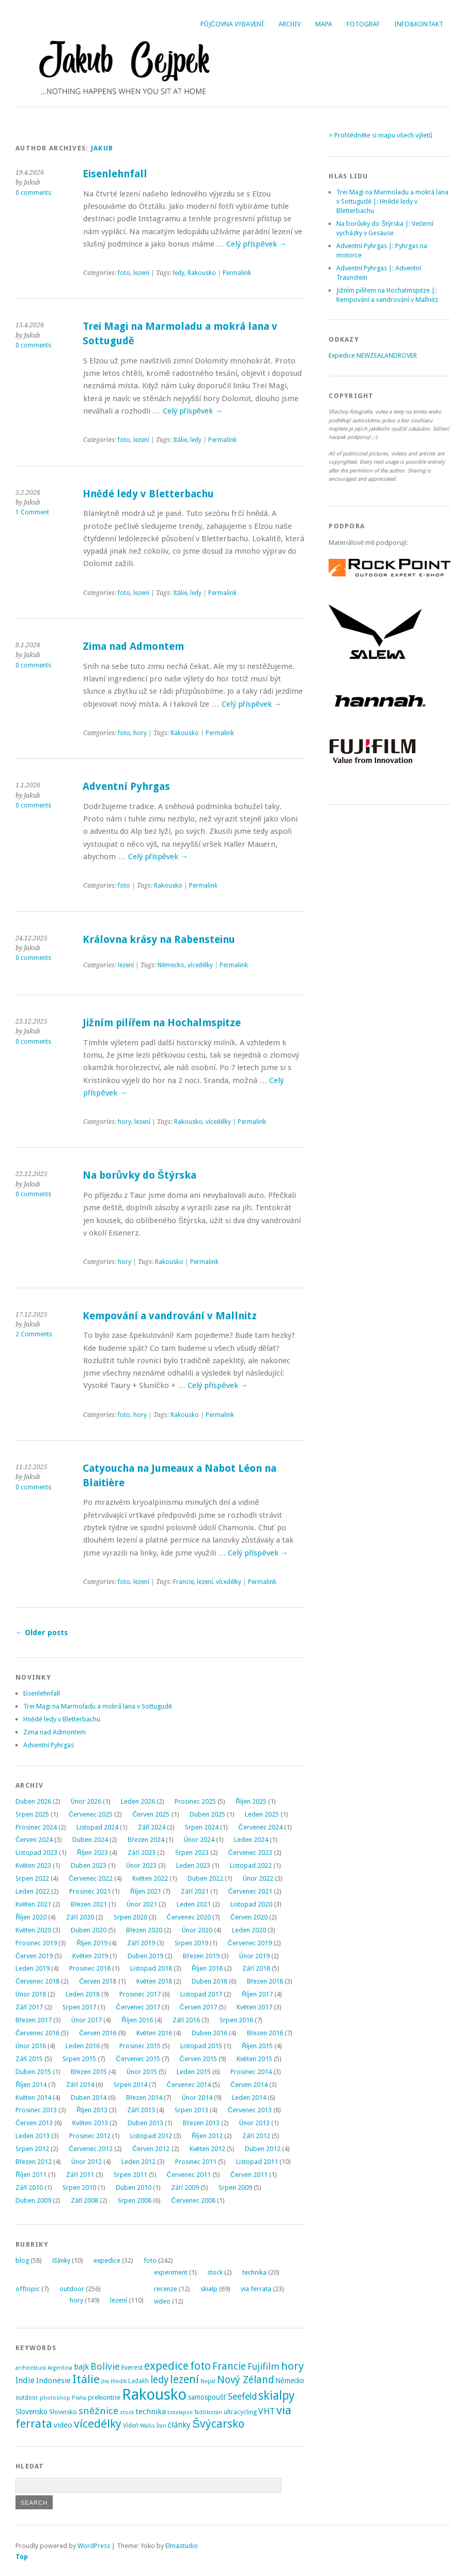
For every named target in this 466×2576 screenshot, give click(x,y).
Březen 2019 (201, 1956)
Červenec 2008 (193, 2200)
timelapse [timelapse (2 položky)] (180, 2412)
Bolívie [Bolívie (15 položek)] (105, 2366)
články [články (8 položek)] (179, 2425)
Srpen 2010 (79, 2187)
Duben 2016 (209, 2033)
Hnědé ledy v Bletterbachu (148, 494)
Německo (171, 965)
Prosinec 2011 (195, 2162)
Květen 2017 (254, 2007)
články (61, 2260)
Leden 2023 (193, 1865)
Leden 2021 (194, 1904)
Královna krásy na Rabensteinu (159, 940)
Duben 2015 (33, 2072)
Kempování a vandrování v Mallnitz (170, 1316)
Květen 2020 (33, 1930)
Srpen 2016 (236, 2020)
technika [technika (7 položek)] (150, 2411)
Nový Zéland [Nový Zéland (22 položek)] (245, 2380)
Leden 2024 (251, 1839)
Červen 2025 (150, 1814)
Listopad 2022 (251, 1865)
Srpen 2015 (79, 2059)
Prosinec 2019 (36, 1943)
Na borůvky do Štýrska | (372, 223)
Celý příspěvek (256, 244)
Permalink (237, 273)
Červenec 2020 (189, 1917)
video (162, 2301)
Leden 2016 (83, 2046)
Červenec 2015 (138, 2059)
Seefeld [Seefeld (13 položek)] (242, 2396)
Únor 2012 (86, 2162)
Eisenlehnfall (115, 174)
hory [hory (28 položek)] (292, 2366)
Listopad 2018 (151, 1968)
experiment (171, 2272)
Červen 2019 (34, 1956)
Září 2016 (186, 2020)
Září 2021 (194, 1891)
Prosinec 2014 (251, 2072)
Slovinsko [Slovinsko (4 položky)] (63, 2412)
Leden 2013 (32, 2136)
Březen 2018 (265, 1981)
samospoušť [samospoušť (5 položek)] (207, 2397)
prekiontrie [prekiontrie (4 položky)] (104, 2397)
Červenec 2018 (37, 1981)
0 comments (33, 192)
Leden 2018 (83, 1994)
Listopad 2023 (36, 1852)
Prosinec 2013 (36, 2110)
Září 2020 (80, 1917)
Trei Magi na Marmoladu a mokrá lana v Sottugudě (97, 1706)
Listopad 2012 (151, 2136)
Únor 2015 (142, 2072)
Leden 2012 (138, 2162)
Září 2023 (141, 1852)
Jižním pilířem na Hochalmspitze (162, 1023)
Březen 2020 (144, 1930)
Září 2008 (84, 2200)
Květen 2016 (154, 2033)
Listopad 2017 (201, 1994)
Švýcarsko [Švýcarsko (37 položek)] (218, 2423)
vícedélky (200, 965)
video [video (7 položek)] (63, 2425)
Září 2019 (140, 1943)
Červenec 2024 (260, 1827)
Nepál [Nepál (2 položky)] (207, 2381)
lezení (141, 273)
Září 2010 (29, 2187)
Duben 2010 (133, 2187)
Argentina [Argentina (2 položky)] (60, 2368)
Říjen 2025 (251, 1801)
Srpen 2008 (134, 2200)
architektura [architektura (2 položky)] (30, 2368)
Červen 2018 (97, 1981)
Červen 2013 (34, 2123)
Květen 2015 (254, 2059)
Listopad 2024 (97, 1827)
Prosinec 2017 (140, 1994)
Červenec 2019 (250, 1943)
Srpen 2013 (191, 2110)
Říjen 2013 (91, 2110)
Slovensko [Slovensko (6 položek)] (31, 2411)
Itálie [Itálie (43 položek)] (86, 2379)
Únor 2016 (30, 2046)
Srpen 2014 (130, 2085)
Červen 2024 (34, 1839)
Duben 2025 (207, 1814)
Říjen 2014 (30, 2085)
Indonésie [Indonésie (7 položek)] (53, 2380)
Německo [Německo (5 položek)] (289, 2380)
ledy (178, 273)
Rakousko (202, 273)
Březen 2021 (89, 1904)
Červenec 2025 (91, 1814)
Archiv (289, 24)
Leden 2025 (262, 1814)
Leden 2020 (249, 1930)
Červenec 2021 (250, 1891)
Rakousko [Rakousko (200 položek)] (154, 2394)
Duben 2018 (209, 1981)
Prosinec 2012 (90, 2136)
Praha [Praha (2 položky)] (79, 2398)
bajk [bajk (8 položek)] (81, 2367)
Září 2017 (29, 2007)
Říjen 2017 (257, 1994)
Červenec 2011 (189, 2174)
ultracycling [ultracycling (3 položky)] (240, 2412)
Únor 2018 (30, 1994)
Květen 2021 (33, 1904)
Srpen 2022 (32, 1878)
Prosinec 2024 (36, 1827)
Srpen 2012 (32, 2149)
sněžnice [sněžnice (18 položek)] (98, 2411)
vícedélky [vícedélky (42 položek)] (97, 2423)
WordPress (93, 2546)
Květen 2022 (150, 1878)
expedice (107, 2260)
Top (21, 2556)
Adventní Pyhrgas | (364, 246)
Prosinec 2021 (90, 1891)
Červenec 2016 (37, 2033)
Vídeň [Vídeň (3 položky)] (130, 2425)
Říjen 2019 (91, 1943)
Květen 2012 (207, 2149)
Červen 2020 (249, 1917)
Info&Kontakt (418, 24)
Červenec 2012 (91, 2149)
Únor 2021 (142, 1904)
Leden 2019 (32, 1968)
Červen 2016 (97, 2033)
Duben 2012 (263, 2149)
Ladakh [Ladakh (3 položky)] (138, 2381)
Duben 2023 (88, 1865)
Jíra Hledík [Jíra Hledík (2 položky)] (114, 2381)
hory (140, 733)
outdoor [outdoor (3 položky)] (26, 2397)
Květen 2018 (154, 1981)
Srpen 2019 (191, 1943)
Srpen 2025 (32, 1814)
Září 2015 (29, 2059)
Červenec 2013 (250, 2110)
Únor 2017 (86, 2020)
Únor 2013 (254, 2123)
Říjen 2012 (207, 2136)
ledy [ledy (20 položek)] (159, 2380)
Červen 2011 (249, 2174)
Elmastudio (181, 2546)
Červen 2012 (150, 2149)
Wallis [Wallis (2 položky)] (147, 2425)
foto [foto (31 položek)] (200, 2365)
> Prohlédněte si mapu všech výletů (380, 135)
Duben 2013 (145, 2123)
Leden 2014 (249, 2097)
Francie (183, 1582)
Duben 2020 (88, 1930)
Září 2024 (151, 1827)
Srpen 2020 (130, 1917)
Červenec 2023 (250, 1852)
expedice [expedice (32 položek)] (166, 2365)
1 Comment (32, 512)
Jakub (102, 148)
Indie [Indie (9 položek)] (25, 2380)
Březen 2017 (33, 2020)
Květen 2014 (33, 2097)
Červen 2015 (198, 2059)
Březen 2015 (89, 2072)
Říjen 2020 (30, 1917)
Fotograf (363, 24)
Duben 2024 (90, 1839)
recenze (165, 2289)
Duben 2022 (205, 1878)
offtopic (27, 2289)
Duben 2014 (88, 2097)
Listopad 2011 (257, 2162)
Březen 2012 (33, 2162)
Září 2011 (80, 2174)
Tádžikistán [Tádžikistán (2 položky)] (208, 2412)
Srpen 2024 (202, 1827)
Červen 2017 (198, 2007)
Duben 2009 (33, 2200)
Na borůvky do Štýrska (139, 1175)
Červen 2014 (249, 2085)
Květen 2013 (90, 2123)
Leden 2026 (138, 1801)
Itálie (180, 440)
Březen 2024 (146, 1839)
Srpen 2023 (192, 1852)
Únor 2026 (86, 1801)
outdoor (71, 2289)
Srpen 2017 (79, 2007)
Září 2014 (80, 2085)
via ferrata (256, 2289)
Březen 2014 (144, 2097)
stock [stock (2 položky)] (127, 2412)
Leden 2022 (32, 1891)
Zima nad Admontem (133, 646)
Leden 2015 (194, 2072)
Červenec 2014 (189, 2085)
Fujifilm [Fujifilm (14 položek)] (263, 2366)
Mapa (323, 24)
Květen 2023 (33, 1865)
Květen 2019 (90, 1956)
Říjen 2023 (92, 1852)
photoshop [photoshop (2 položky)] (55, 2398)
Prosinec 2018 (90, 1968)
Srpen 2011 (130, 2174)
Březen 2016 (265, 2033)
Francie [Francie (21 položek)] (229, 2366)
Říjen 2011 (30, 2174)
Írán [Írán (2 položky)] (161, 2425)
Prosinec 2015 (140, 2046)
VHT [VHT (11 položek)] (266, 2411)
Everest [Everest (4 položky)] (132, 2367)
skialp (209, 2289)
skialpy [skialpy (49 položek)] (276, 2395)
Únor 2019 (254, 1956)
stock (215, 2272)
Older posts (41, 1632)
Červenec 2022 (91, 1878)
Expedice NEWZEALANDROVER (373, 355)
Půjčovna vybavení (232, 24)
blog (22, 2260)
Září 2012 (256, 2136)
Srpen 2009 (235, 2187)
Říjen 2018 (207, 1968)
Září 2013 (140, 2110)
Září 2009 (184, 2187)
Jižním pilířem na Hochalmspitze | (385, 290)
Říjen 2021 (145, 1891)
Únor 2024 (199, 1839)
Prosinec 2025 (195, 1801)
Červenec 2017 (138, 2007)
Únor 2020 (197, 1930)
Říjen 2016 (136, 2020)
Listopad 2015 (201, 2046)
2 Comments (33, 1334)
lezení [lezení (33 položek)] (184, 2379)
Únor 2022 (258, 1878)
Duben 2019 (145, 1956)
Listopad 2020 (251, 1904)
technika (254, 2272)
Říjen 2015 (257, 2046)
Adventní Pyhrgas (126, 786)
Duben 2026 (33, 1801)
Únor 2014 (197, 2097)
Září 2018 (256, 1968)
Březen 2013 (201, 2123)
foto (124, 273)
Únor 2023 (141, 1865)
